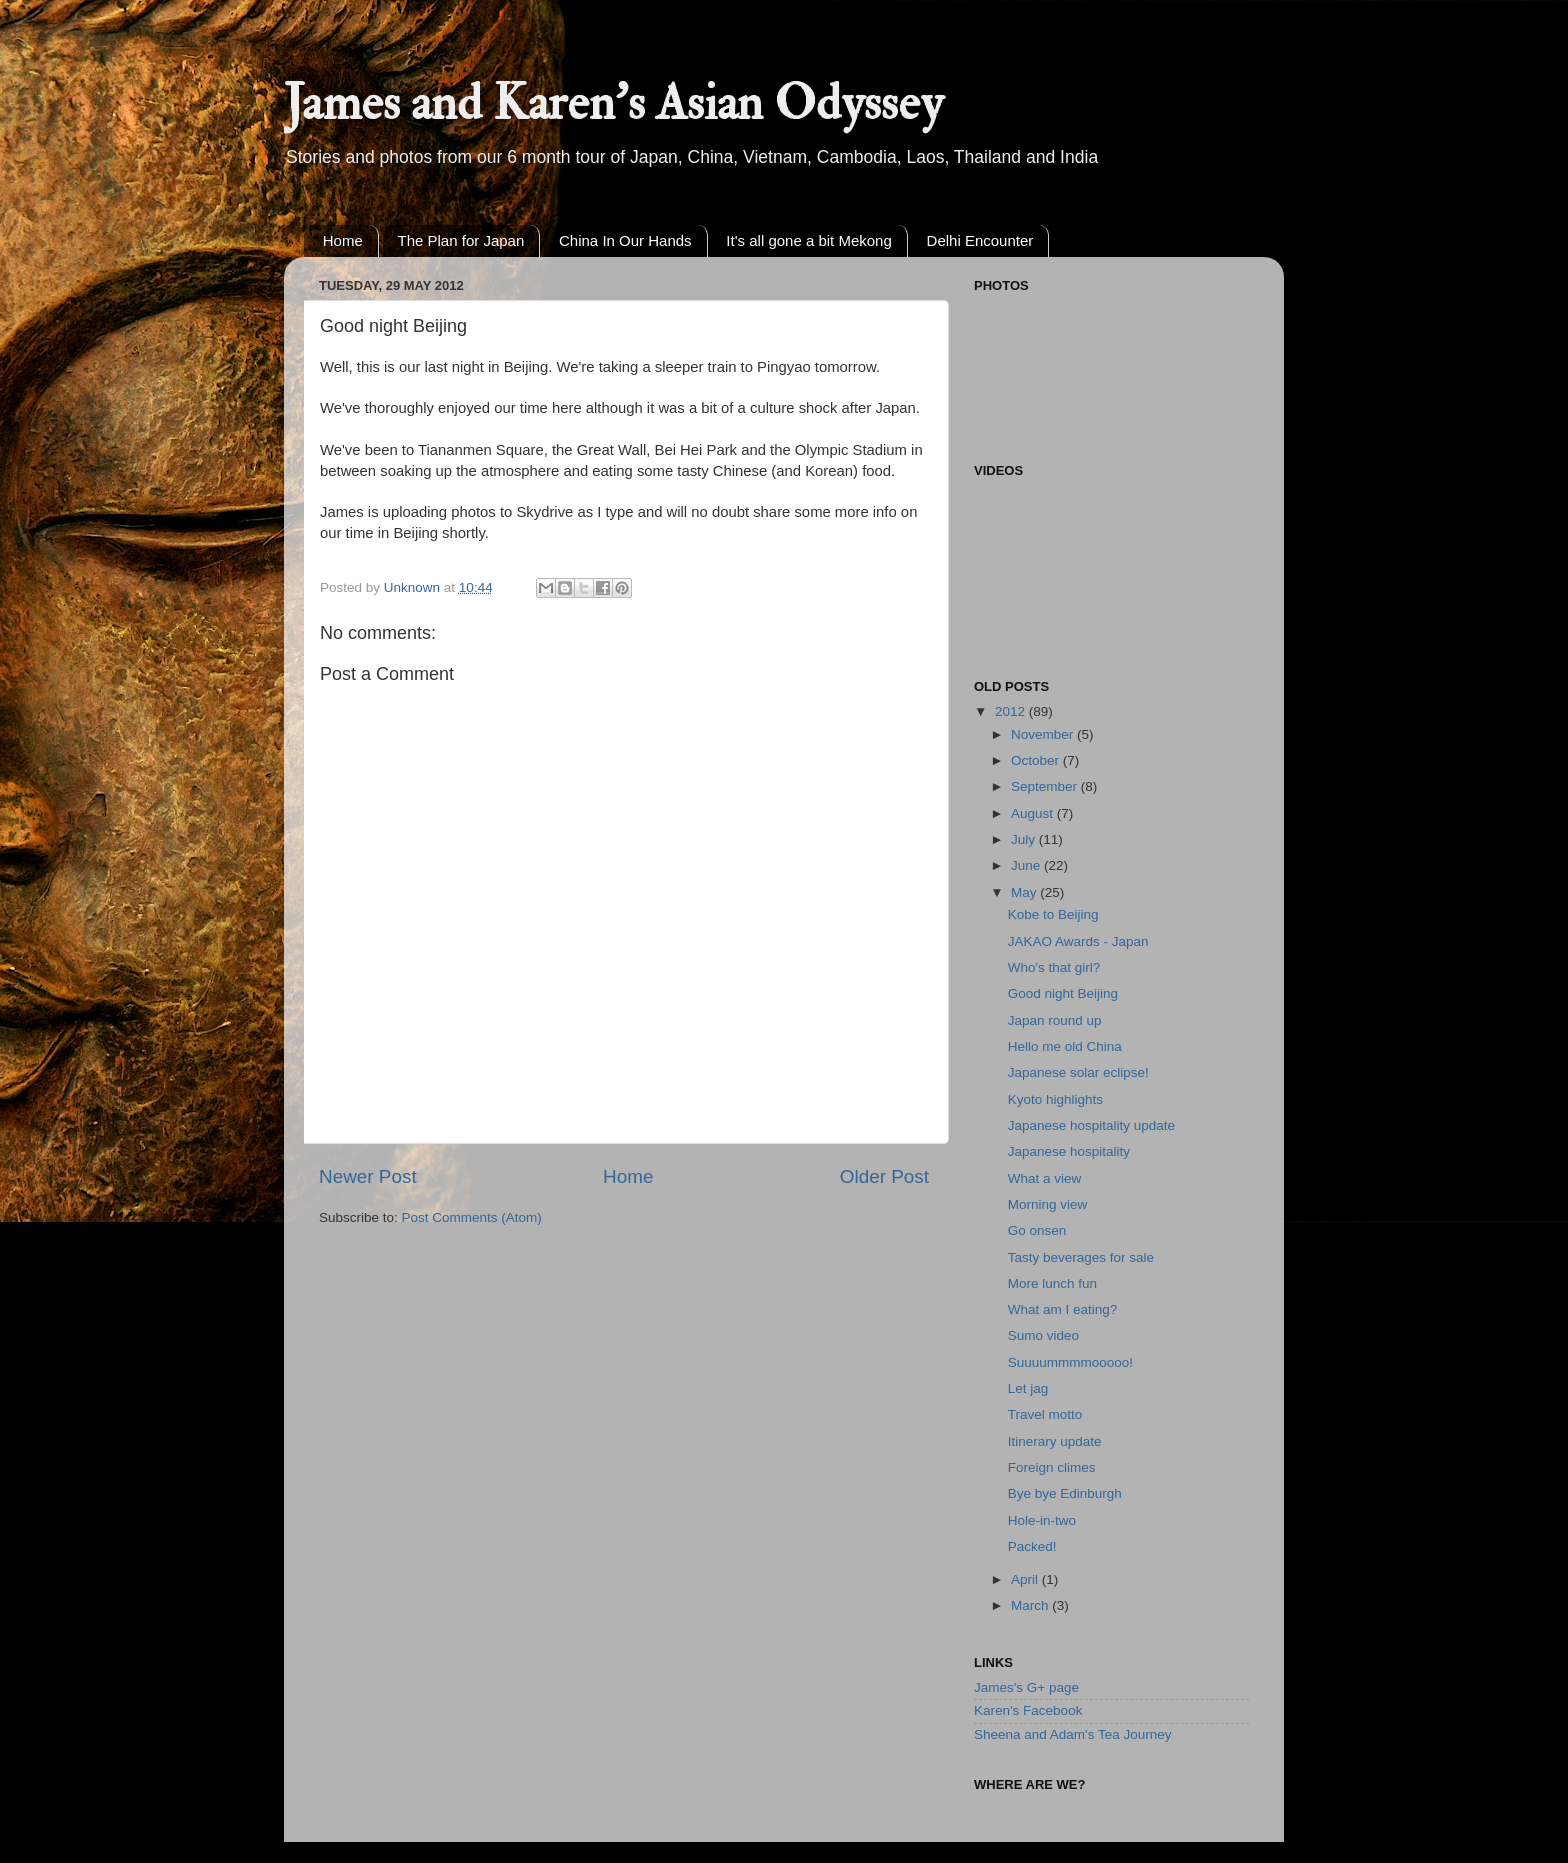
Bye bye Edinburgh (1065, 1493)
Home (343, 240)
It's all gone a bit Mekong (808, 240)
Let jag (1028, 1388)
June (1027, 865)
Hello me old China (1065, 1046)
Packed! (1032, 1546)
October (1037, 760)
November (1044, 734)
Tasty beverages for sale (1081, 1257)
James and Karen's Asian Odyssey (613, 103)
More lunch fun (1052, 1283)
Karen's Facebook (1028, 1710)
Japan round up (1055, 1020)
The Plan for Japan (461, 240)
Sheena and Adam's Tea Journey (1072, 1734)
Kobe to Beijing (1053, 914)
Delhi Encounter (980, 240)
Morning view (1048, 1204)
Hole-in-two (1042, 1520)
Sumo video (1043, 1335)
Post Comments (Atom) (472, 1217)
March (1031, 1605)
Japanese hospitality (1069, 1151)
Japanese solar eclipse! (1078, 1072)
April (1026, 1579)
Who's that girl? (1054, 967)
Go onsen (1037, 1230)
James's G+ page (1026, 1687)
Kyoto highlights (1055, 1099)
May (1025, 892)
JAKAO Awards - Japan (1078, 941)
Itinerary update (1055, 1441)
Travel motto (1045, 1414)
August (1034, 813)
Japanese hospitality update (1091, 1125)
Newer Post (368, 1176)
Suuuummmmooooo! (1070, 1362)
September (1046, 786)
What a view (1045, 1178)
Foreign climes (1052, 1467)
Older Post (884, 1176)
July (1025, 839)
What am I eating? (1063, 1309)
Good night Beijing (1063, 993)
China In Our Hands (625, 240)
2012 (1012, 711)
